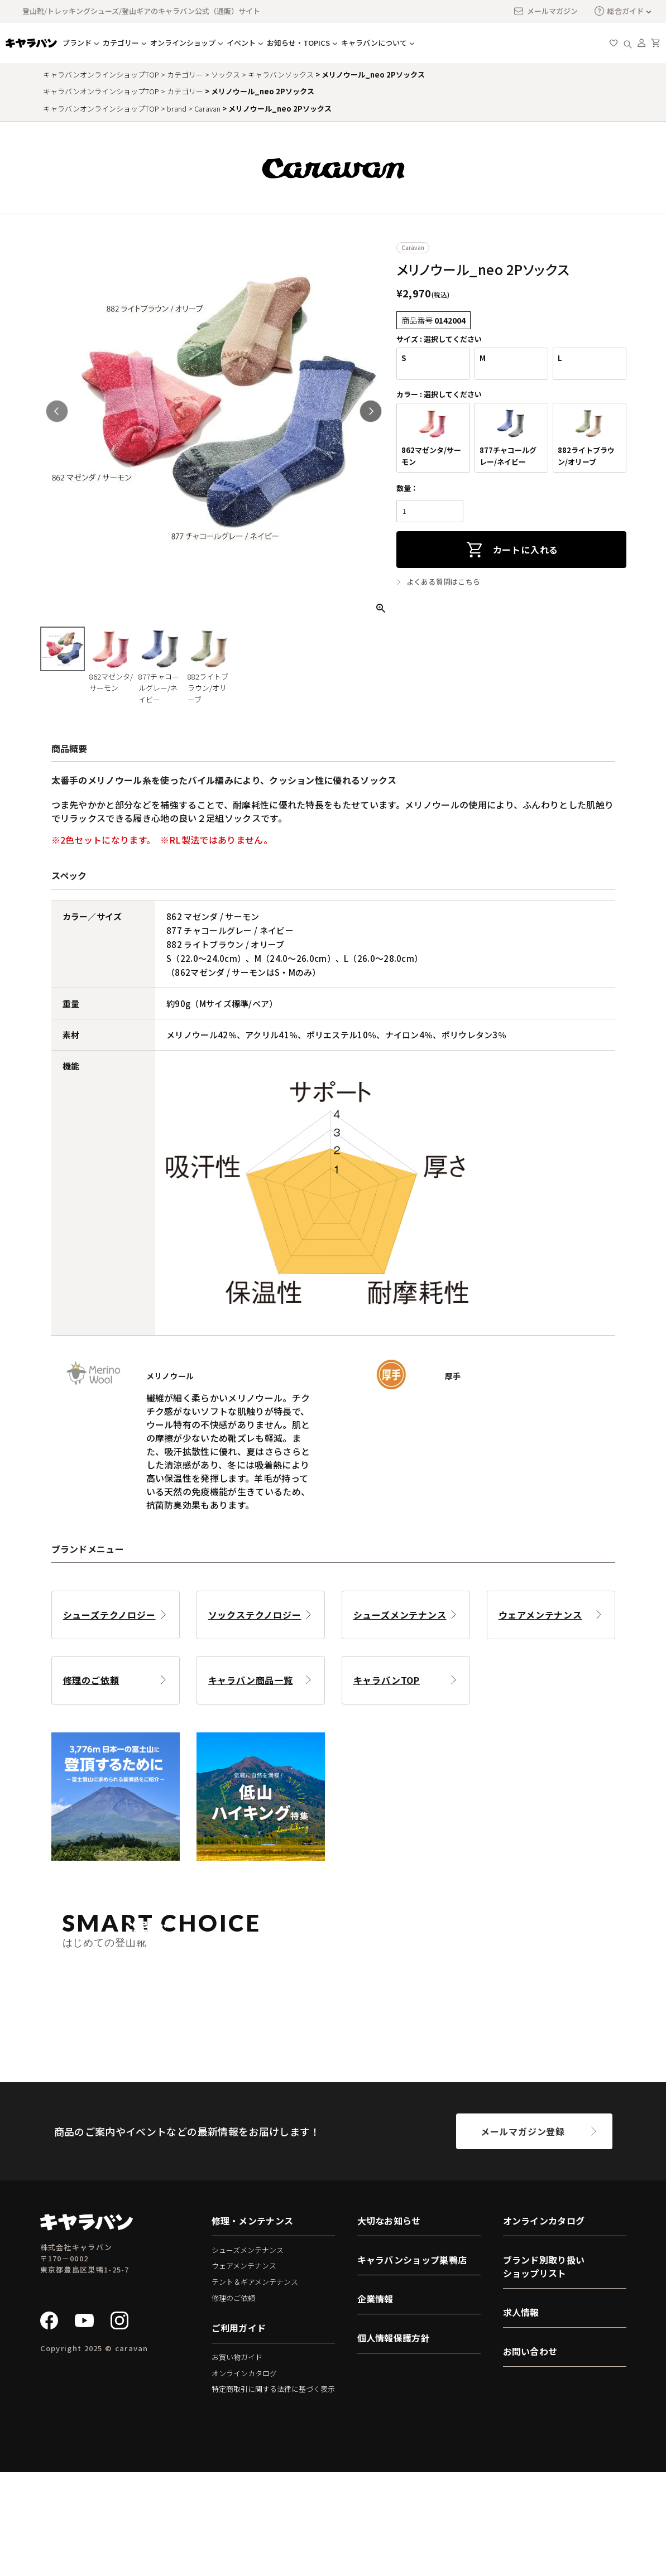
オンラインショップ (182, 42)
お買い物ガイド (237, 2460)
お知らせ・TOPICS (298, 42)
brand (176, 108)
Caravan (207, 108)
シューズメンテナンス (400, 1614)
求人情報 (521, 2415)
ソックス (225, 74)
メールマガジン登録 (523, 2234)
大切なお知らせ (389, 2324)
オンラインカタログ (244, 2476)
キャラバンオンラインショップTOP (101, 74)
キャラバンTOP (386, 1680)
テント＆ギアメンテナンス (255, 2385)
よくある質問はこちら (443, 582)
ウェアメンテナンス (540, 1614)
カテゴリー (121, 42)
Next (371, 411)
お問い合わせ (530, 2454)
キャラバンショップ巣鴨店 (412, 2363)
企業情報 (375, 2402)
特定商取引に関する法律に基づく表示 (273, 2492)
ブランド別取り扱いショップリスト (544, 2369)
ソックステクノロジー (254, 1614)
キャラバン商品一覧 (250, 1680)
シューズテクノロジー (109, 1614)
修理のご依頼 (91, 1680)
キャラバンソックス (281, 74)
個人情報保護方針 (393, 2441)
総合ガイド (619, 11)
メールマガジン (545, 11)
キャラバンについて (374, 42)
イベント (241, 42)
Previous (57, 411)
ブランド (77, 42)
